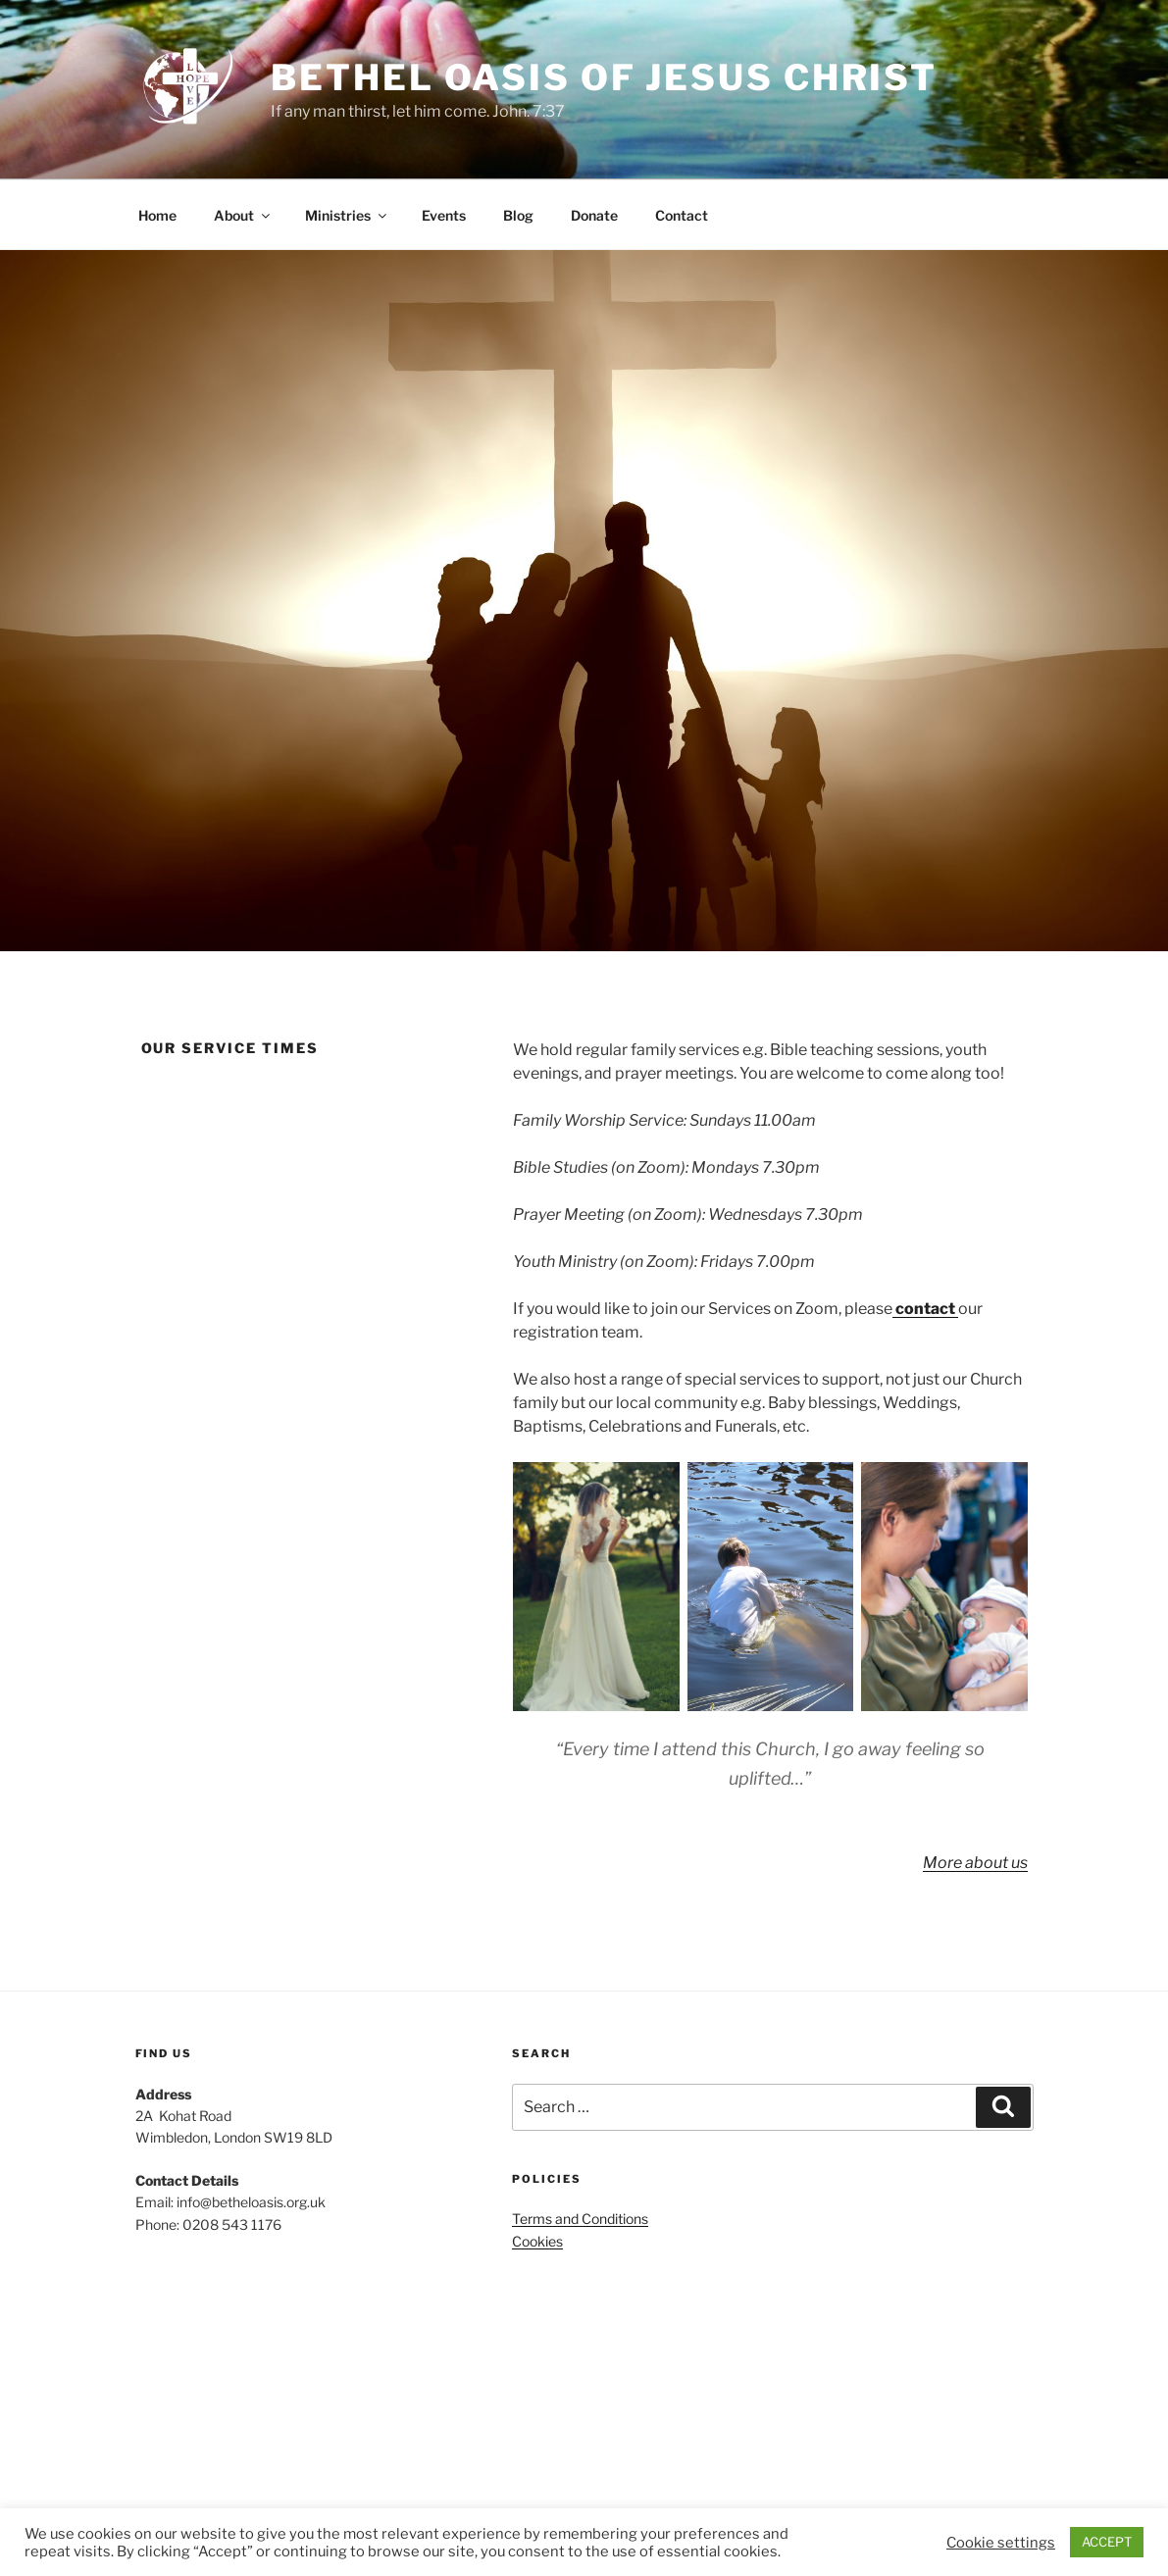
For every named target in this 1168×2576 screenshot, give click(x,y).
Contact (681, 215)
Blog (518, 215)
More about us (975, 1862)
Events (444, 215)
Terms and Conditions (580, 2218)
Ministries (347, 215)
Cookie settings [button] (1000, 2542)
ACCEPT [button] (1107, 2542)
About (243, 215)
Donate (594, 215)
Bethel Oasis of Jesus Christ (604, 77)
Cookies (537, 2241)
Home (157, 215)
